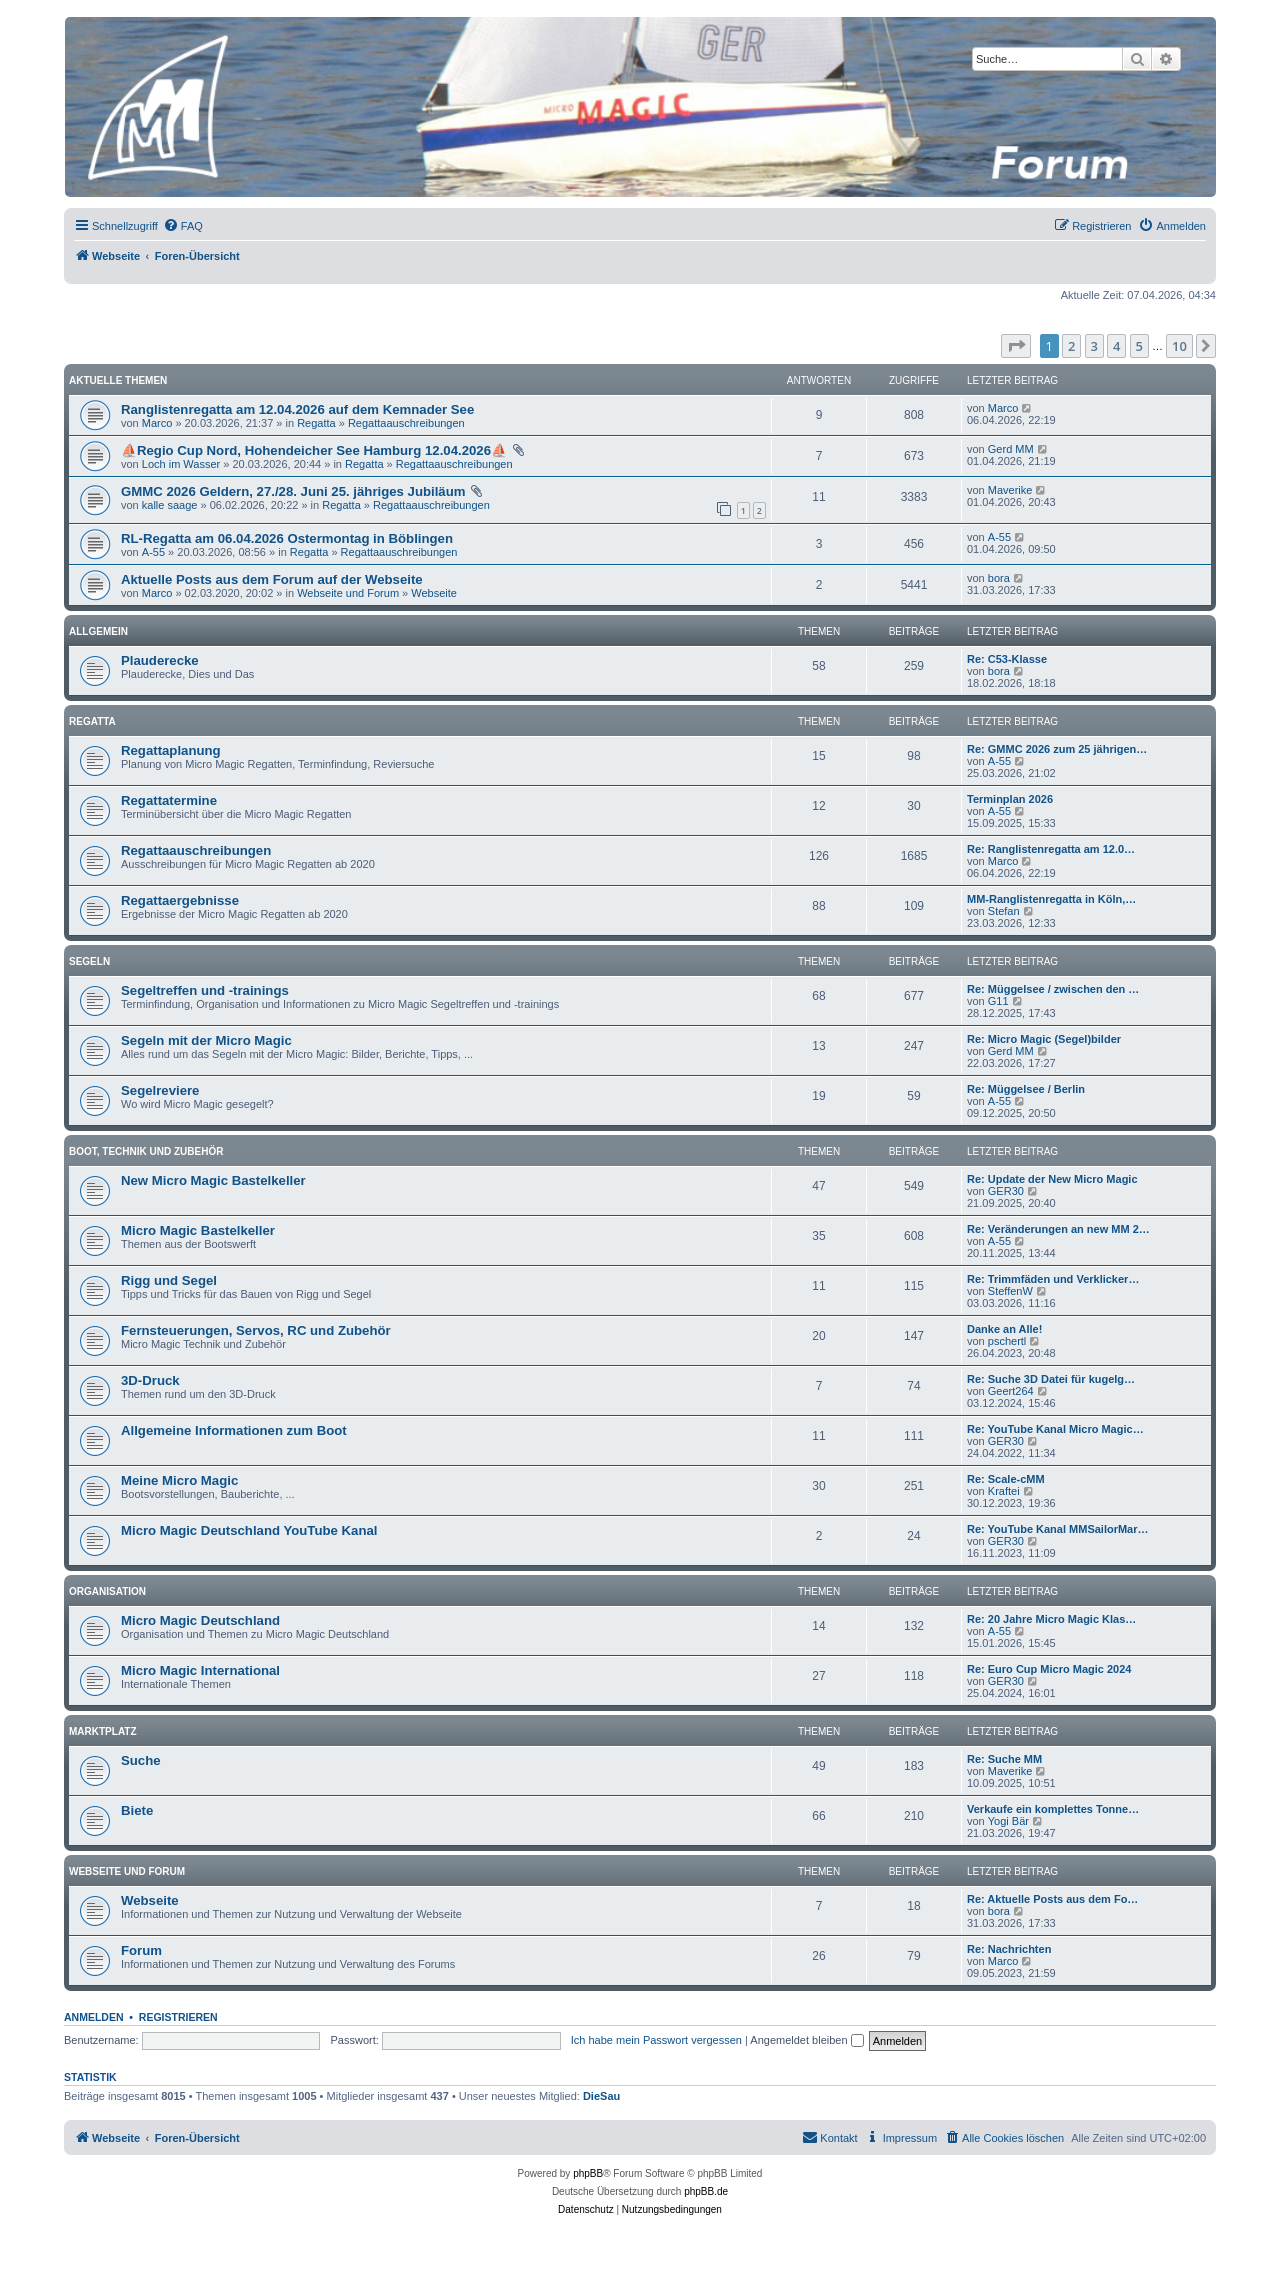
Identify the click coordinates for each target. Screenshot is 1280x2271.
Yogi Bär (1008, 1821)
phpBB (588, 2173)
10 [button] (1179, 346)
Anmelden (94, 2017)
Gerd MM (1011, 449)
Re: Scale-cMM (1006, 1479)
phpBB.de (706, 2191)
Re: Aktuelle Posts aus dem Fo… (1052, 1899)
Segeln (89, 961)
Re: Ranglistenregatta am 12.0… (1051, 849)
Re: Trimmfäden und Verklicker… (1053, 1279)
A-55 (153, 552)
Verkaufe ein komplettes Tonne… (1053, 1809)
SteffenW (1010, 1291)
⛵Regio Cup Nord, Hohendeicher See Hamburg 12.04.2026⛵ (314, 450)
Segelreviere (160, 1090)
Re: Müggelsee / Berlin (1026, 1089)
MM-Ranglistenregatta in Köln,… (1051, 899)
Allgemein (98, 631)
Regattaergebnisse (180, 900)
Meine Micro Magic (179, 1480)
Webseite (434, 593)
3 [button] (1094, 346)
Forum (141, 1950)
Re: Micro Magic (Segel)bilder (1044, 1039)
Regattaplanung (171, 750)
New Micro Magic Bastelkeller (213, 1180)
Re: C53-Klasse (1007, 659)
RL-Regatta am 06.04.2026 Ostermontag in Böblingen (287, 538)
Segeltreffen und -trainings (205, 990)
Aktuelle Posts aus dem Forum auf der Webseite (272, 579)
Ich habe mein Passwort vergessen (656, 2040)
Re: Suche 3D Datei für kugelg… (1051, 1379)
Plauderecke (160, 660)
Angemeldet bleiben (806, 2040)
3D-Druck (150, 1380)
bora (999, 578)
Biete (137, 1810)
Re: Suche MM (1004, 1759)
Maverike (1010, 490)
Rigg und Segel (169, 1280)
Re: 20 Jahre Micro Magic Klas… (1051, 1619)
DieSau (601, 2096)
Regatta (316, 423)
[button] (1016, 346)
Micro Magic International (200, 1670)
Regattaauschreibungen (406, 423)
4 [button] (1116, 346)
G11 (998, 1001)
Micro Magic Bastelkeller (198, 1230)
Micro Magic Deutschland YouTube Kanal (249, 1530)
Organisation (107, 1591)
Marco (157, 423)
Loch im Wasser (181, 464)
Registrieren (178, 2017)
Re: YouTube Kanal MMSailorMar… (1058, 1529)
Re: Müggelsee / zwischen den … (1053, 989)
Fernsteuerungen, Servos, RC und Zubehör (256, 1330)
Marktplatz (103, 1731)
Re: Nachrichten (1009, 1949)
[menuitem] (183, 226)
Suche (141, 1760)
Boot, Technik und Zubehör (146, 1151)
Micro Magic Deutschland (200, 1620)
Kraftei (1004, 1491)
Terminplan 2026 (1010, 799)
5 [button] (1139, 346)
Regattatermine (169, 800)
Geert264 (1011, 1391)
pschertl (1007, 1341)
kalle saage (170, 505)
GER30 (1006, 1191)
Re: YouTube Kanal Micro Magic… (1055, 1429)
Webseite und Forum (348, 593)
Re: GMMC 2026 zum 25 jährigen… (1057, 749)
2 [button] (1071, 346)
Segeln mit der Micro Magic (206, 1040)
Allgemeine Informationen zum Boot (234, 1430)
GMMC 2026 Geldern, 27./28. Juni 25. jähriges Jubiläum (293, 491)
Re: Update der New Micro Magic (1052, 1179)
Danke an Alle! (1004, 1329)
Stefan (1004, 911)
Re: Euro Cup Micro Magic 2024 (1049, 1669)
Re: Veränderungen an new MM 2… (1058, 1229)
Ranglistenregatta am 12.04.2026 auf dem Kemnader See (297, 409)
